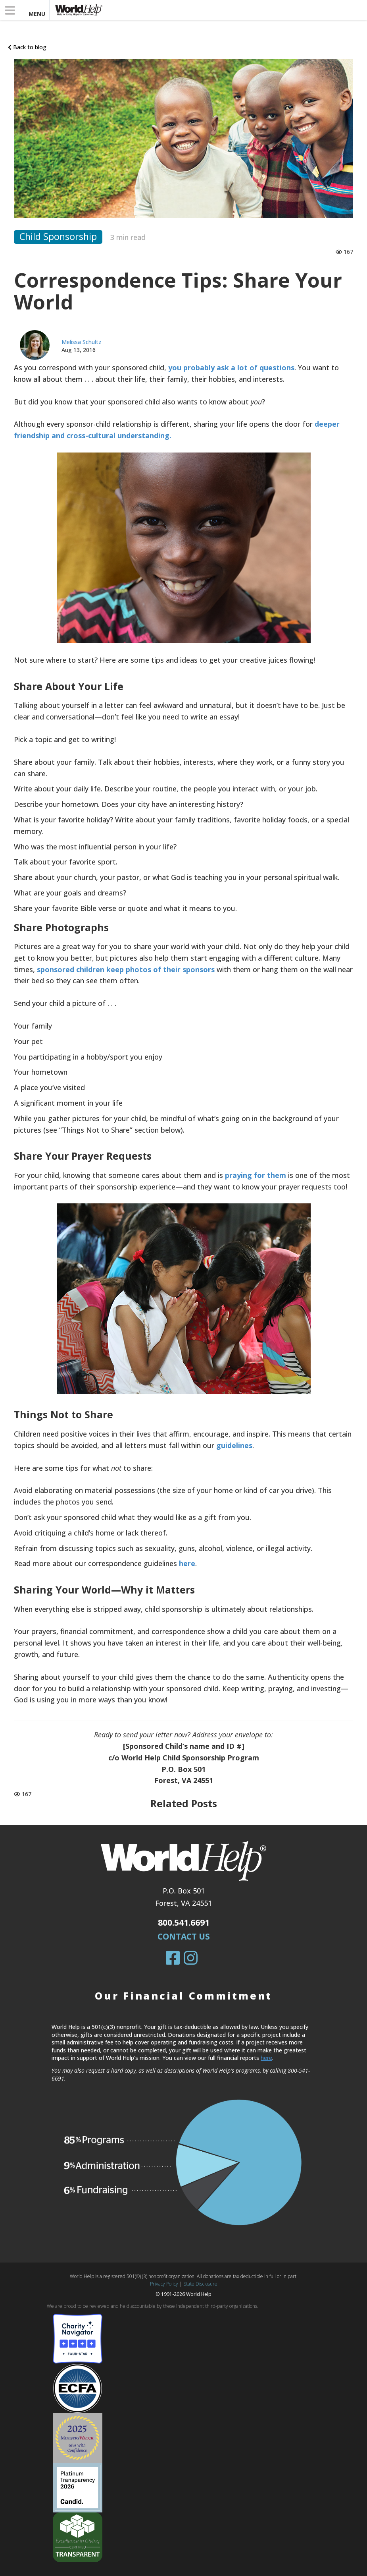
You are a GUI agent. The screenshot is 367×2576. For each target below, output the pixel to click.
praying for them (255, 1175)
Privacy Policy (164, 2283)
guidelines (234, 1445)
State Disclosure (200, 2283)
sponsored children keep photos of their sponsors (126, 969)
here (187, 1563)
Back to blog (27, 47)
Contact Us (184, 1936)
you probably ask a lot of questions (231, 367)
